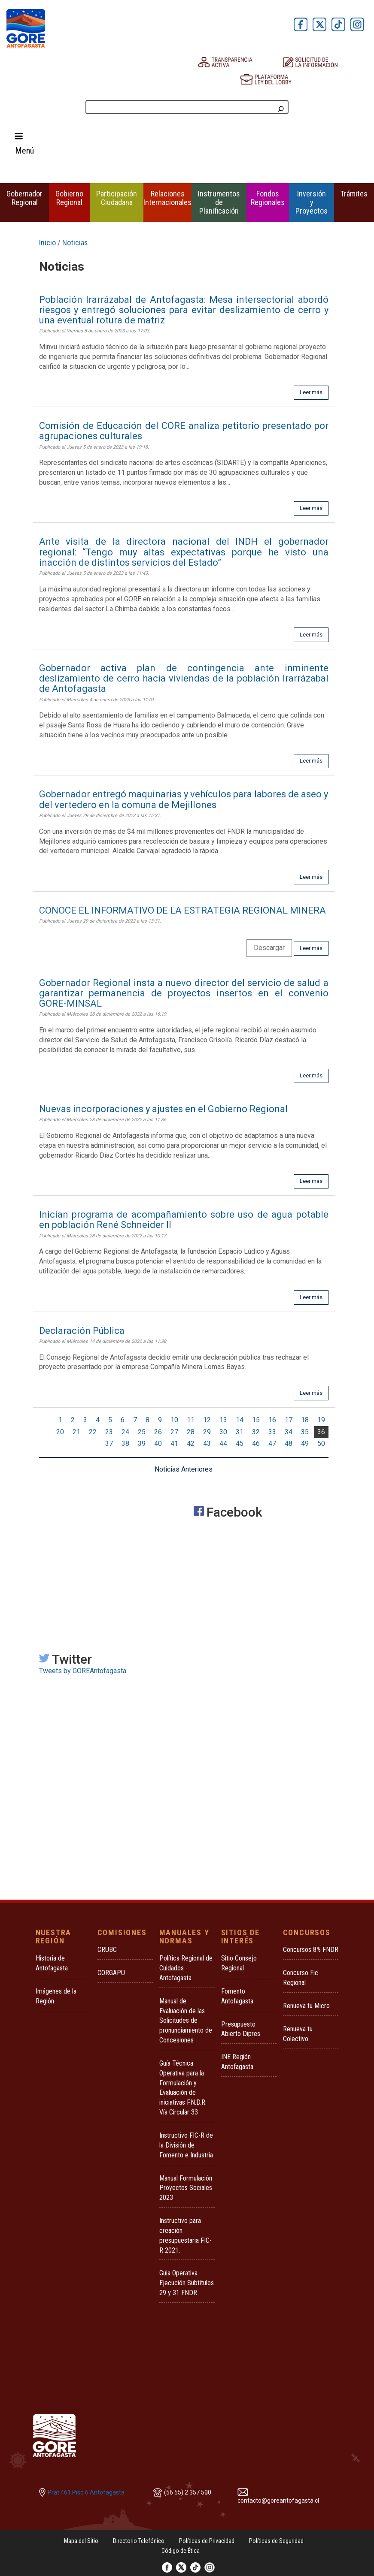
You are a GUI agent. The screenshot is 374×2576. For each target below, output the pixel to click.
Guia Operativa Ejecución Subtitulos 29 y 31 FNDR (186, 2283)
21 (76, 1432)
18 (305, 1420)
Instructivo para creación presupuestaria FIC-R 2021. (185, 2235)
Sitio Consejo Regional (239, 1963)
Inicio (47, 242)
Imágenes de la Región (56, 1996)
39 (142, 1443)
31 (239, 1432)
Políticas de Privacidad (206, 2540)
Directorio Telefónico (138, 2540)
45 (239, 1443)
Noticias (75, 242)
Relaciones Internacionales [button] (167, 198)
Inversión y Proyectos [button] (311, 202)
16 (272, 1420)
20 (60, 1432)
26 (158, 1432)
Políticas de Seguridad (276, 2540)
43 (207, 1443)
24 (125, 1432)
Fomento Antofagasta (237, 1996)
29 (207, 1432)
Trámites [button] (354, 193)
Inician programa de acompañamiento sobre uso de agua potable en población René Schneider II (183, 1219)
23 (109, 1432)
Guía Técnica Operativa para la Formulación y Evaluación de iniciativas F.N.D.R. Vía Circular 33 (183, 2087)
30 (223, 1432)
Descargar (269, 948)
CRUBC (107, 1950)
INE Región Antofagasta (237, 2062)
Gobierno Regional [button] (69, 198)
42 (191, 1443)
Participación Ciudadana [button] (116, 198)
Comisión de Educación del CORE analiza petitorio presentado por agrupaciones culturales (183, 430)
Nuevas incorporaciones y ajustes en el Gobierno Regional (163, 1109)
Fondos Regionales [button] (268, 198)
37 (109, 1443)
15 (256, 1420)
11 (191, 1420)
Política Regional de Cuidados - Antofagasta (186, 1968)
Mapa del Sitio (81, 2540)
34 (288, 1432)
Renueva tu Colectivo (298, 2034)
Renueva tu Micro (306, 2006)
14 (239, 1420)
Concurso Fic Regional (300, 1978)
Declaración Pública (82, 1330)
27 (174, 1432)
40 (158, 1443)
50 (321, 1443)
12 (207, 1420)
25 (142, 1432)
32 (256, 1432)
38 (125, 1443)
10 (174, 1420)
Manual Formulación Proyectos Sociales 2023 (185, 2188)
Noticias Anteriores (184, 1469)
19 (321, 1420)
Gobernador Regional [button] (24, 198)
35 (305, 1432)
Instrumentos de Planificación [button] (219, 202)
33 (272, 1432)
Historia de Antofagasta (52, 1963)
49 (305, 1443)
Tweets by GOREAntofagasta (82, 1671)
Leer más (311, 392)
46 (256, 1443)
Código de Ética (180, 2550)
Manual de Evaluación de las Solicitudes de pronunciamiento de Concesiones (185, 2020)
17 (288, 1420)
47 (272, 1443)
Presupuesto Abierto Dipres (240, 2029)
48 (288, 1443)
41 (174, 1443)
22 (93, 1432)
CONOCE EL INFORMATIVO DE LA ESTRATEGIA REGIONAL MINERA (182, 910)
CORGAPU (111, 1973)
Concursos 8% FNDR (310, 1950)
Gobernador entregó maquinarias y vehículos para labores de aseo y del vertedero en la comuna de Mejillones (183, 799)
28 (191, 1432)
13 (223, 1420)
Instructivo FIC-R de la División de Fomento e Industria (186, 2145)
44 (223, 1443)
